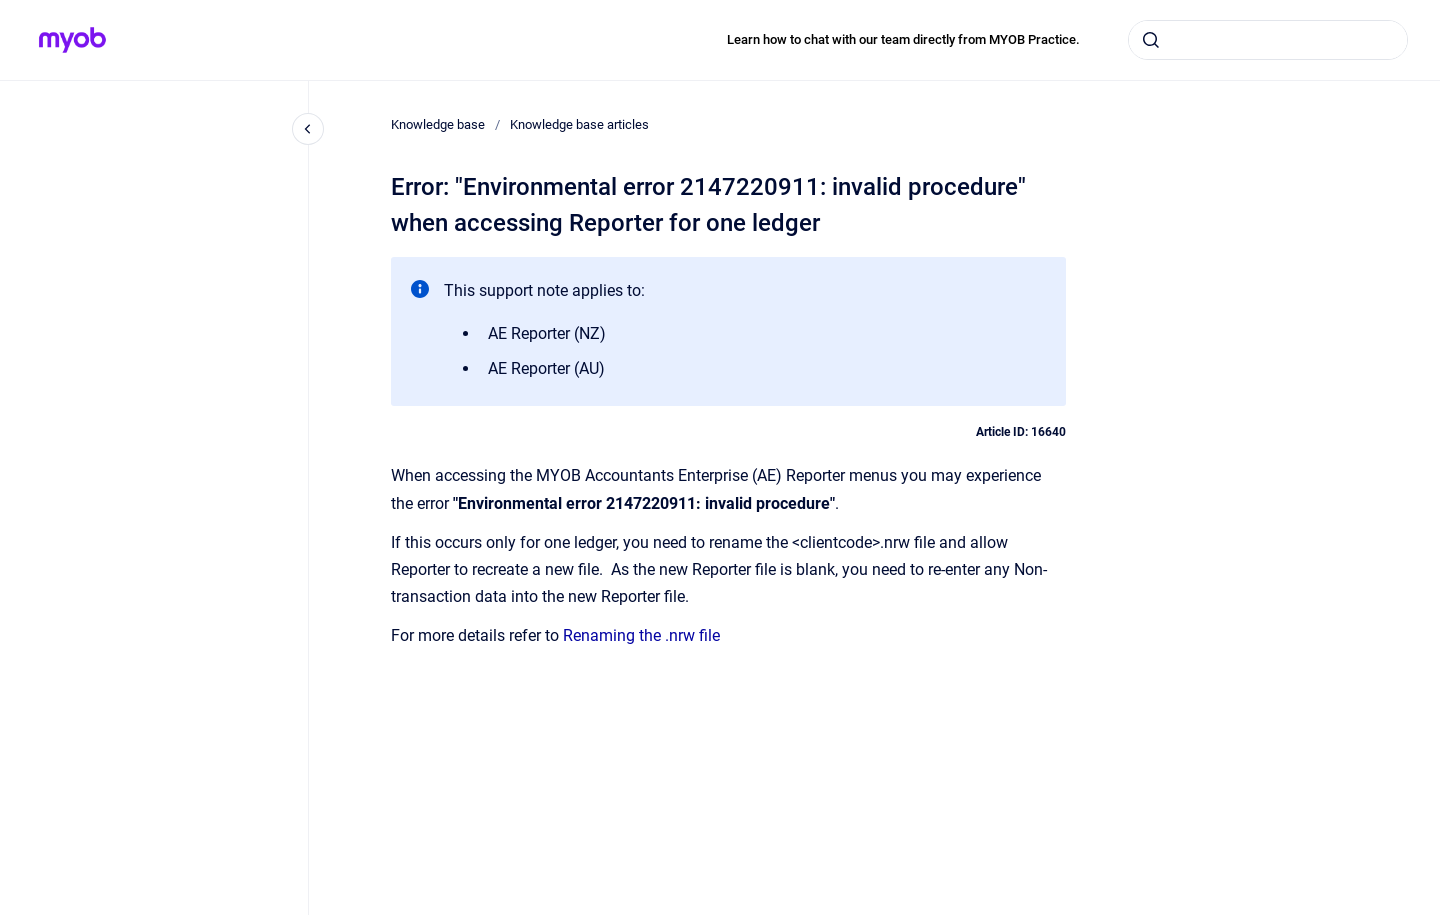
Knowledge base (438, 124)
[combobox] (1268, 40)
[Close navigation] (308, 129)
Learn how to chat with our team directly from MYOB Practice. (903, 39)
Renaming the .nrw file (641, 635)
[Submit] (1151, 40)
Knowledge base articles (579, 124)
